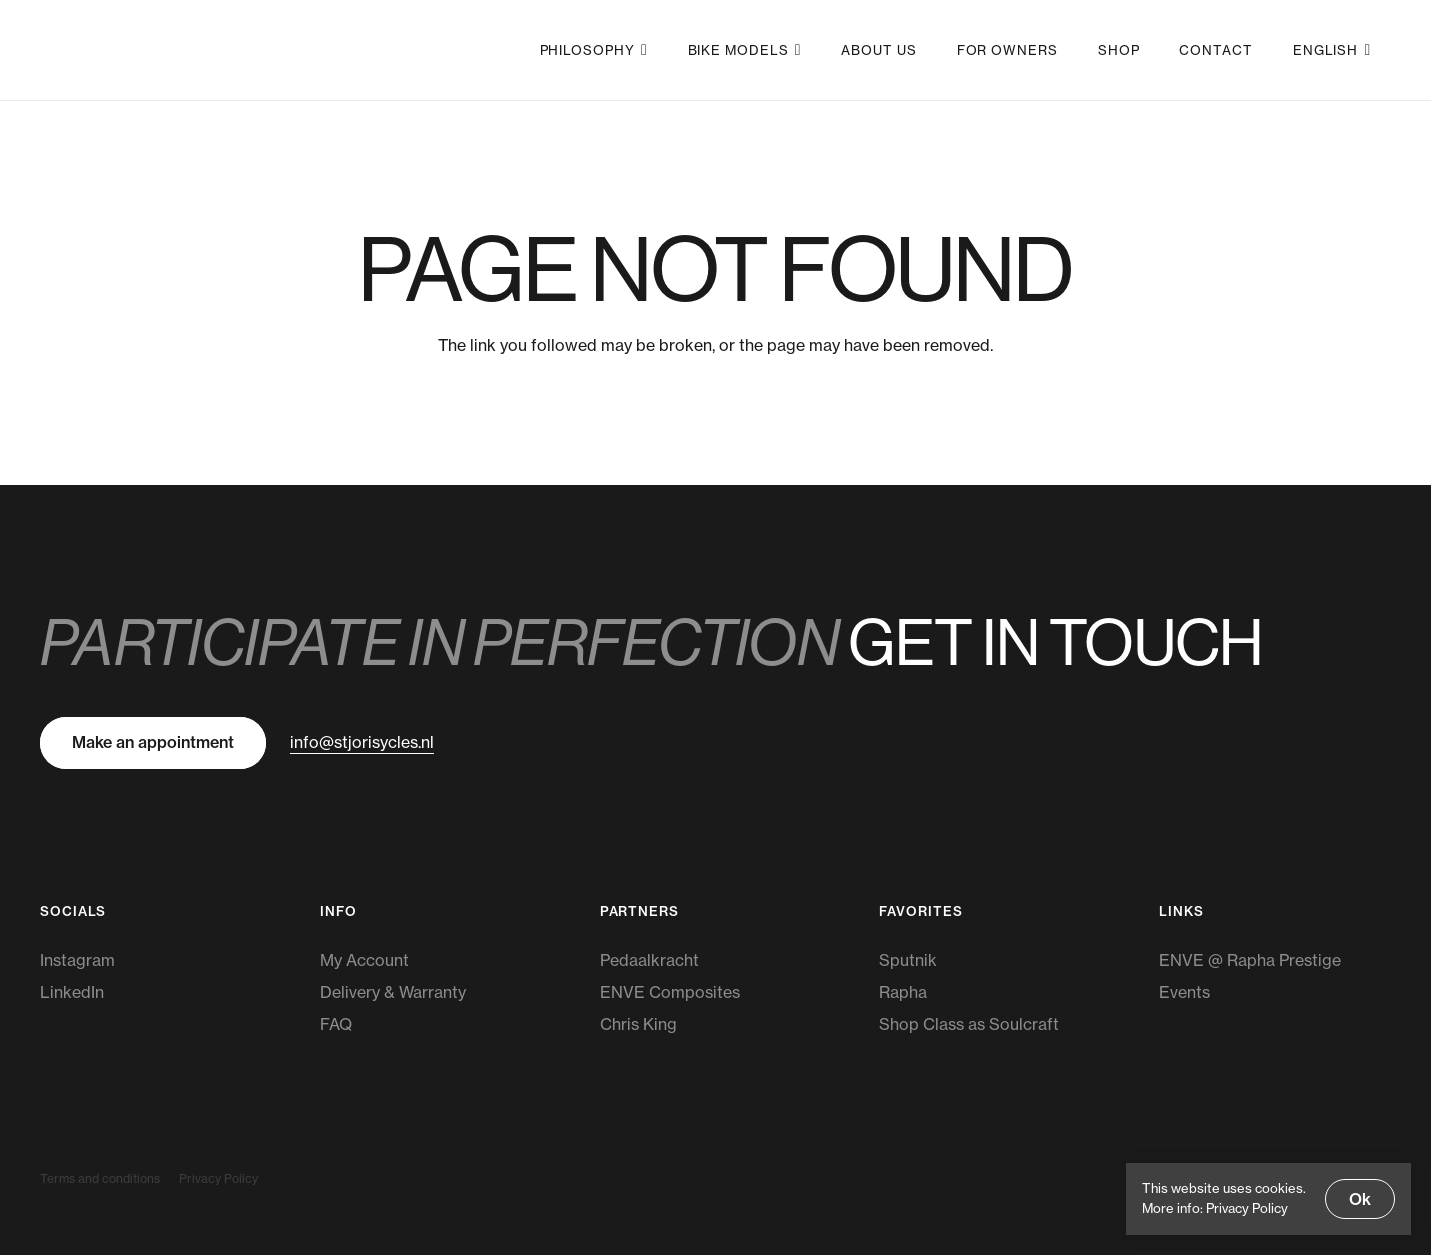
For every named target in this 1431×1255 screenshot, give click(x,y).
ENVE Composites (670, 992)
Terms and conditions (100, 1178)
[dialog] (1268, 1199)
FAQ (336, 1024)
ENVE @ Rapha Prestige (1250, 960)
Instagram (77, 960)
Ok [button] (1360, 1199)
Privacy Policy (218, 1178)
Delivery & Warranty (393, 992)
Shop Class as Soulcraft (969, 1024)
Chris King (638, 1024)
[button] (641, 50)
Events (1184, 992)
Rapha (903, 992)
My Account (364, 960)
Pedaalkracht (649, 960)
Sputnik (908, 960)
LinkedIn (72, 992)
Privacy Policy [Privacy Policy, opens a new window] (1247, 1208)
